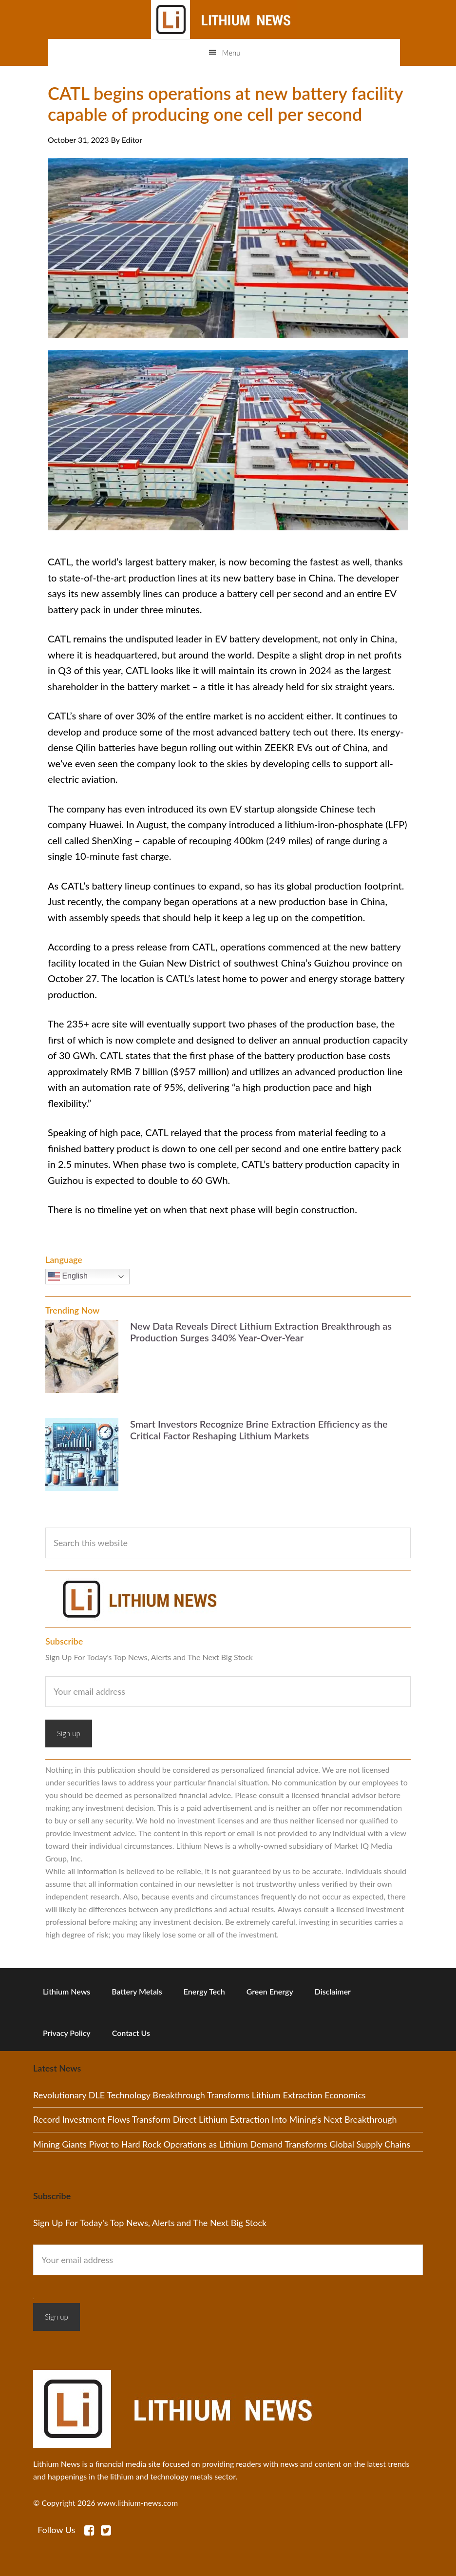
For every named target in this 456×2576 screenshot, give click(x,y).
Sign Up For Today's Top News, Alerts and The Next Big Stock (149, 1657)
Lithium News (224, 19)
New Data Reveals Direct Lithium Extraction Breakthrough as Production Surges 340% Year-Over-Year (261, 1331)
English (68, 1276)
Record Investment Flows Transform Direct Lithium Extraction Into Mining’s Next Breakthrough (215, 2119)
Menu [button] (231, 52)
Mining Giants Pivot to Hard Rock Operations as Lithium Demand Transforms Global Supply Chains (221, 2144)
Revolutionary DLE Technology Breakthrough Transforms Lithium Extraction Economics (199, 2095)
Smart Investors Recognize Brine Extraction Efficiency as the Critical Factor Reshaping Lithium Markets (259, 1429)
